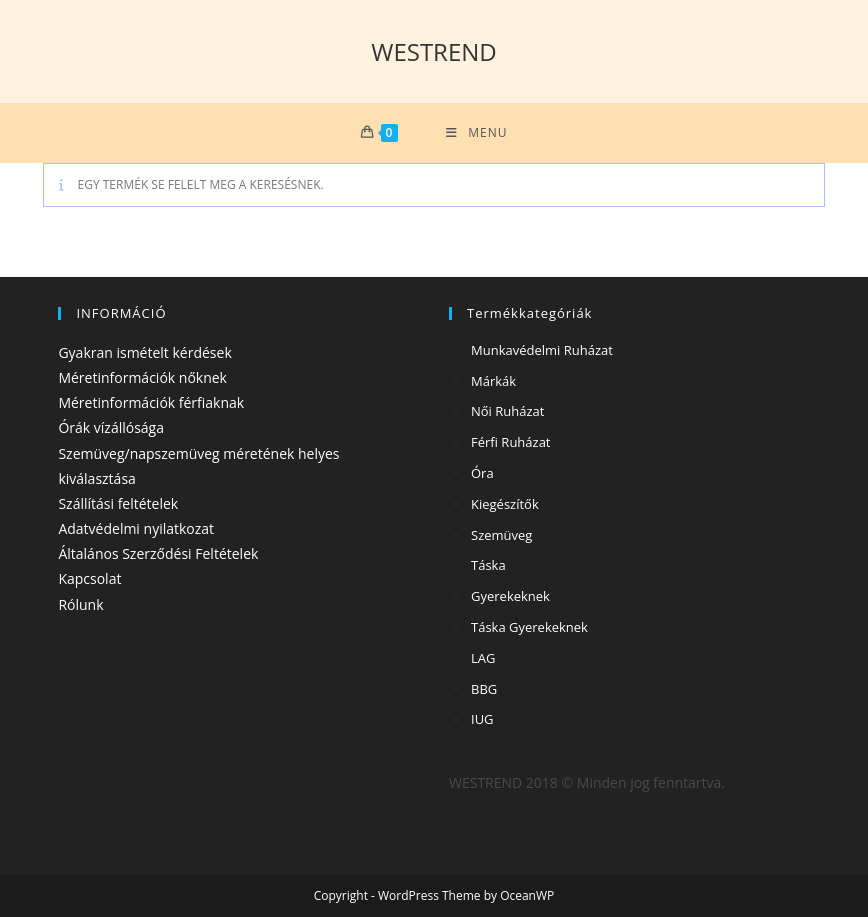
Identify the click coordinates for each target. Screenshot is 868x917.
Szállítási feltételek (118, 503)
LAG (483, 658)
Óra (482, 473)
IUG (482, 719)
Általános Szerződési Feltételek (158, 553)
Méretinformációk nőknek (142, 377)
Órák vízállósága (111, 427)
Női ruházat (507, 411)
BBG (484, 689)
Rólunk (80, 604)
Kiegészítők (505, 504)
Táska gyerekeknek (529, 627)
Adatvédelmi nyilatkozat (136, 528)
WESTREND (434, 51)
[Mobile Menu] (476, 133)
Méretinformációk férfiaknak (151, 402)
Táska (488, 565)
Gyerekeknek (510, 596)
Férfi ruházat (511, 442)
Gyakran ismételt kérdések (144, 352)
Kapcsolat (89, 578)
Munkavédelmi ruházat (542, 350)
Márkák (493, 381)
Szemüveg (501, 535)
